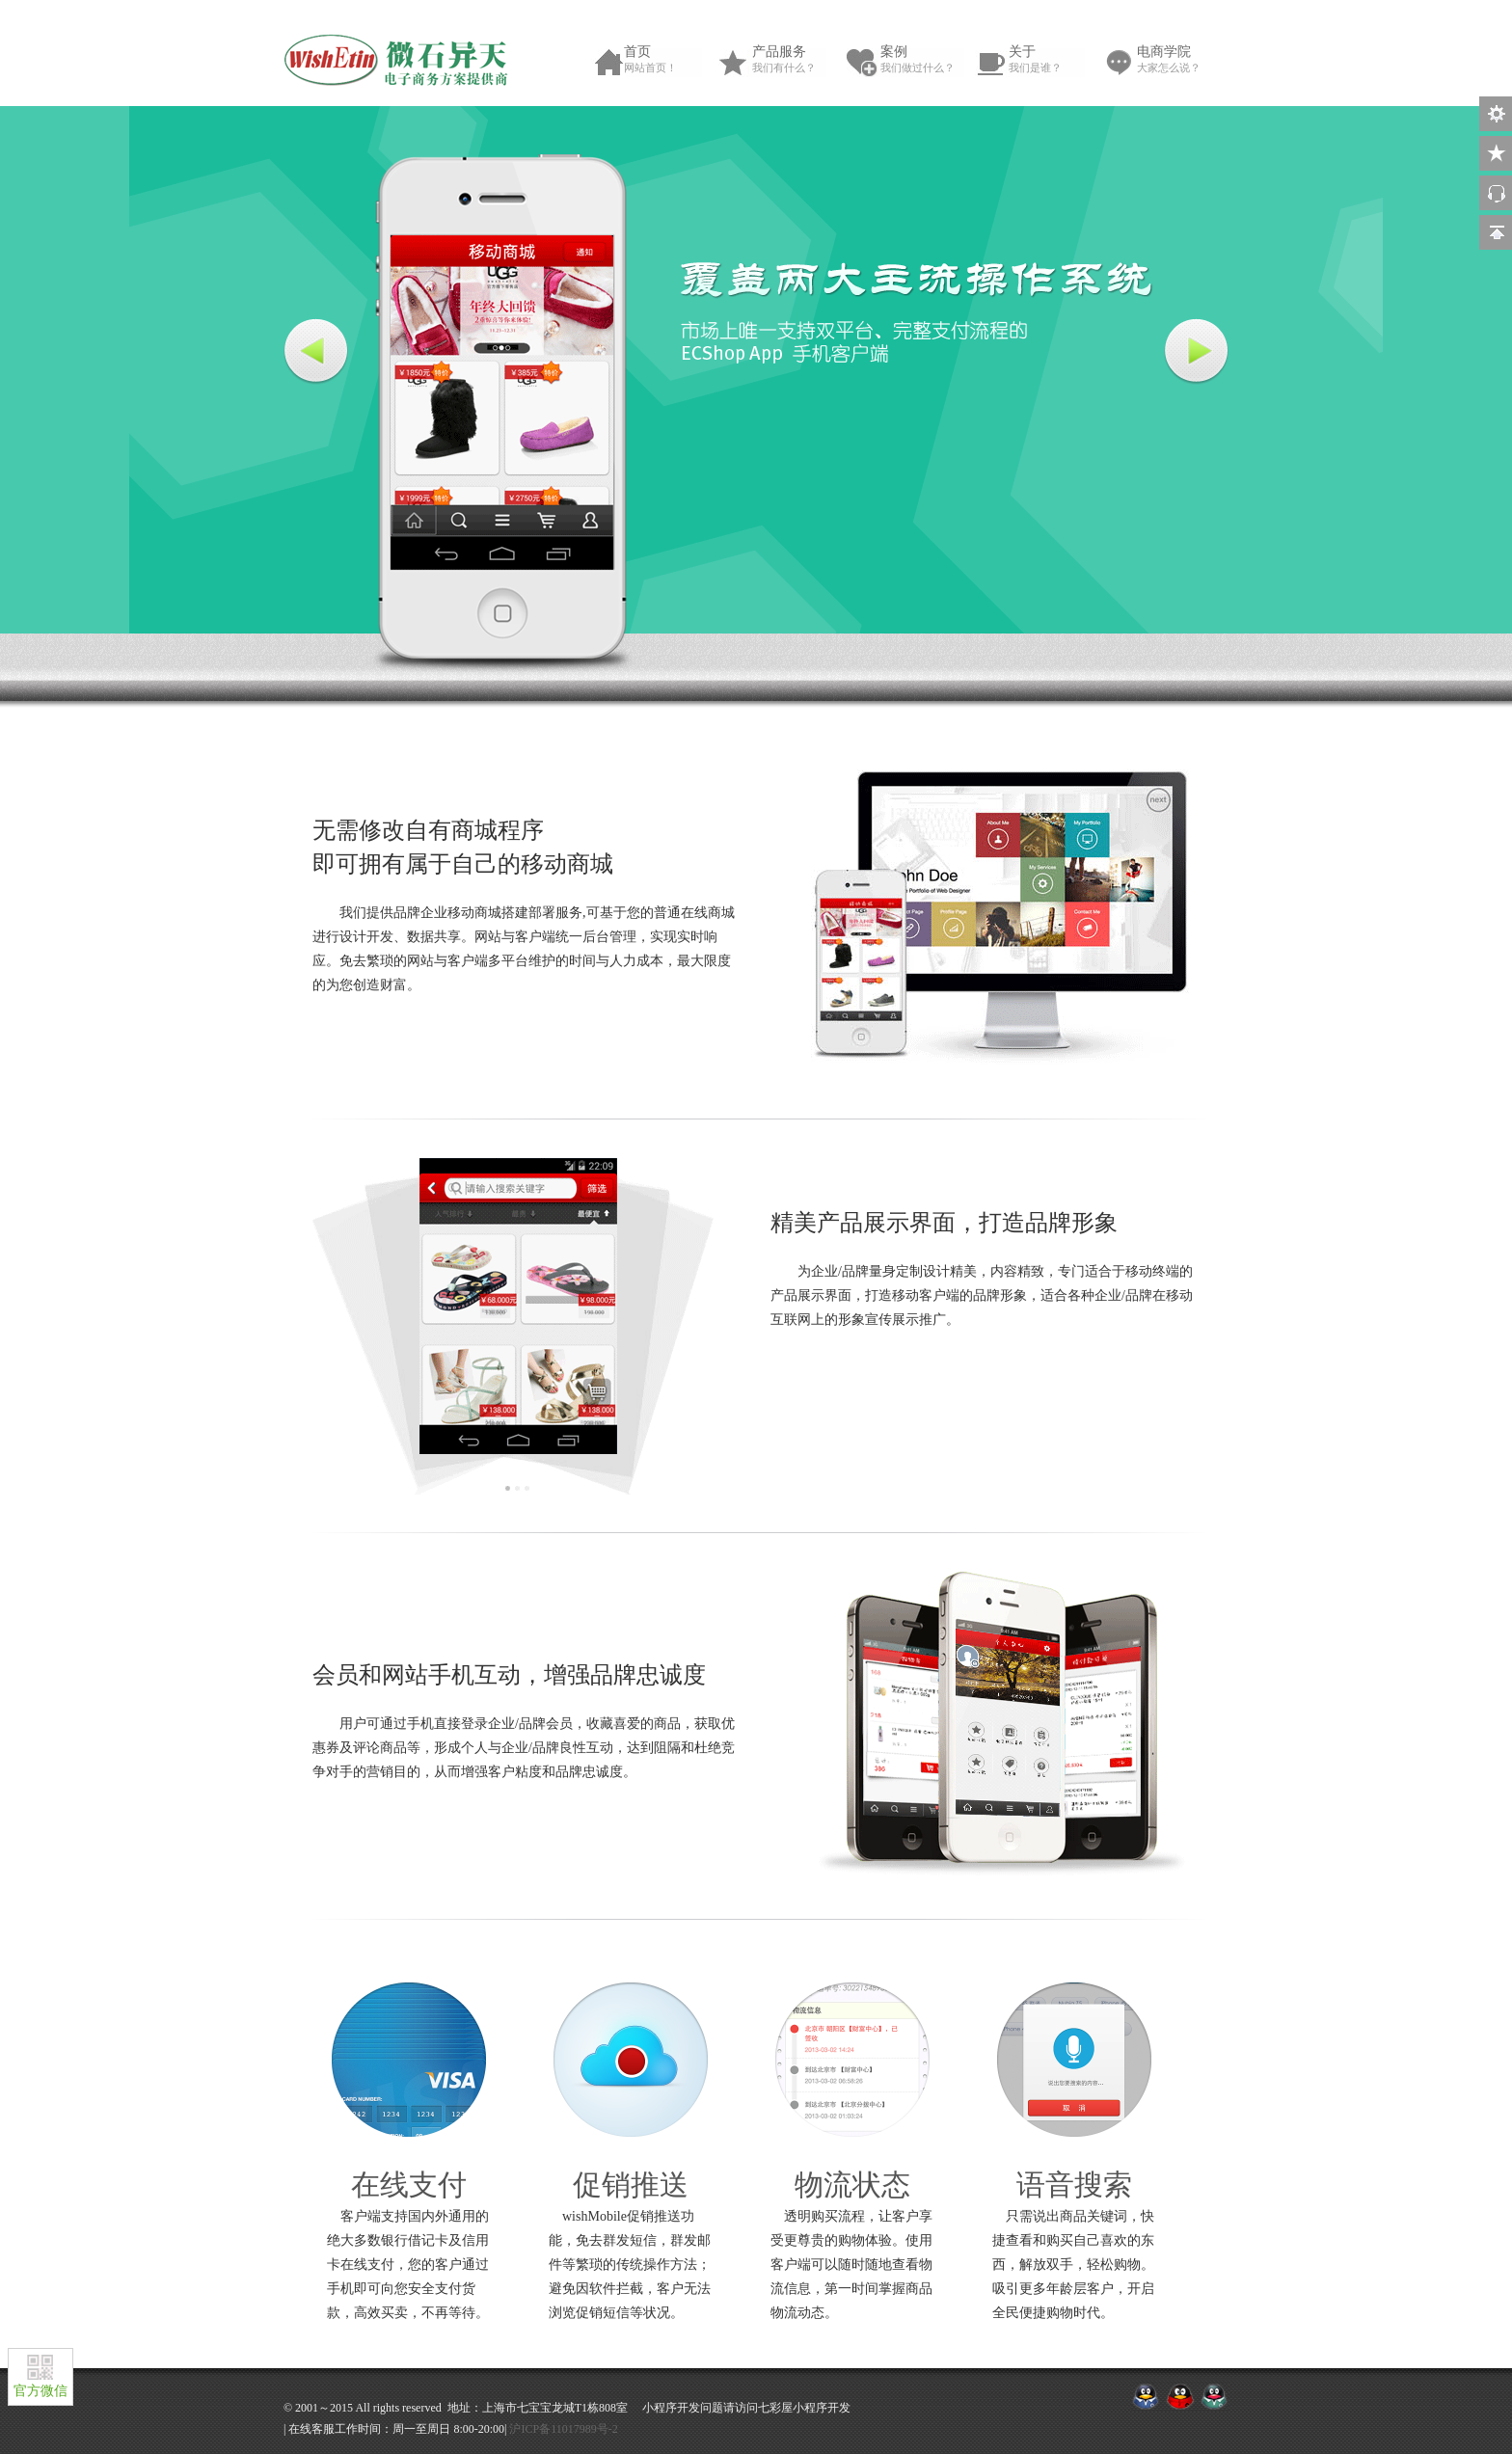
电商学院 (1180, 59)
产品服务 (795, 59)
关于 (1052, 59)
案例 (923, 59)
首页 (667, 59)
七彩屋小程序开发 (804, 2407)
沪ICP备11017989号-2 (563, 2429)
